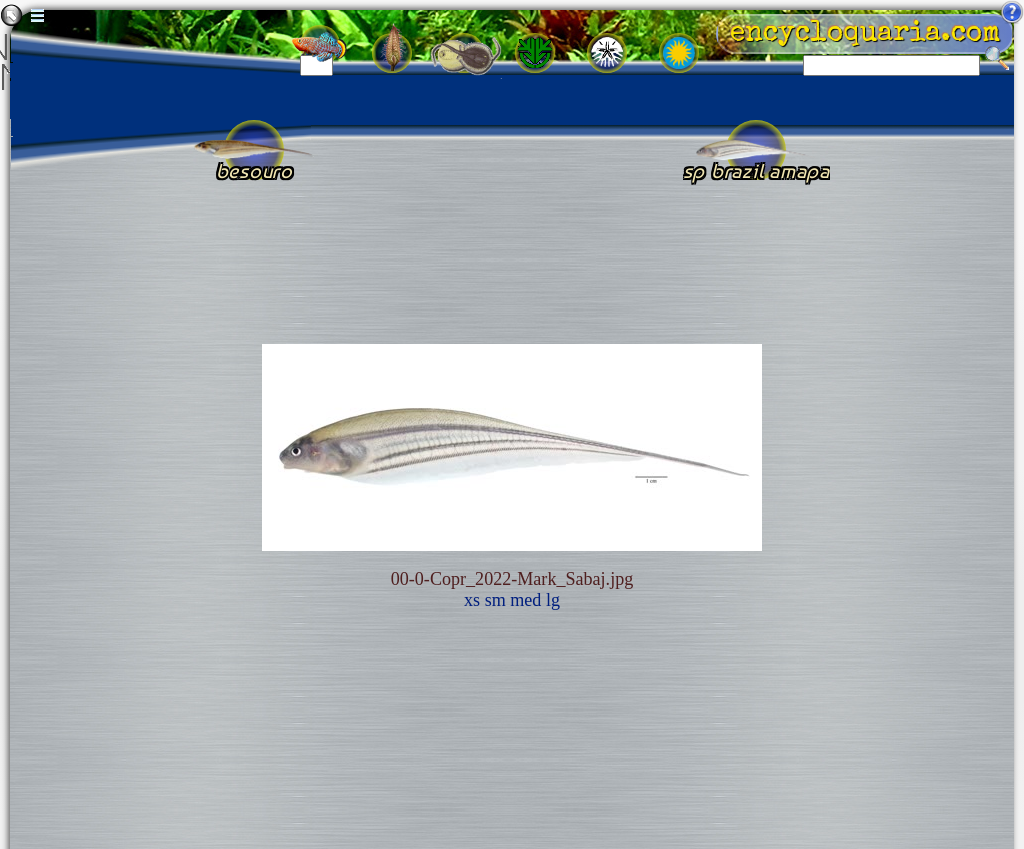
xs (472, 600)
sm (495, 600)
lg (553, 600)
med (525, 600)
